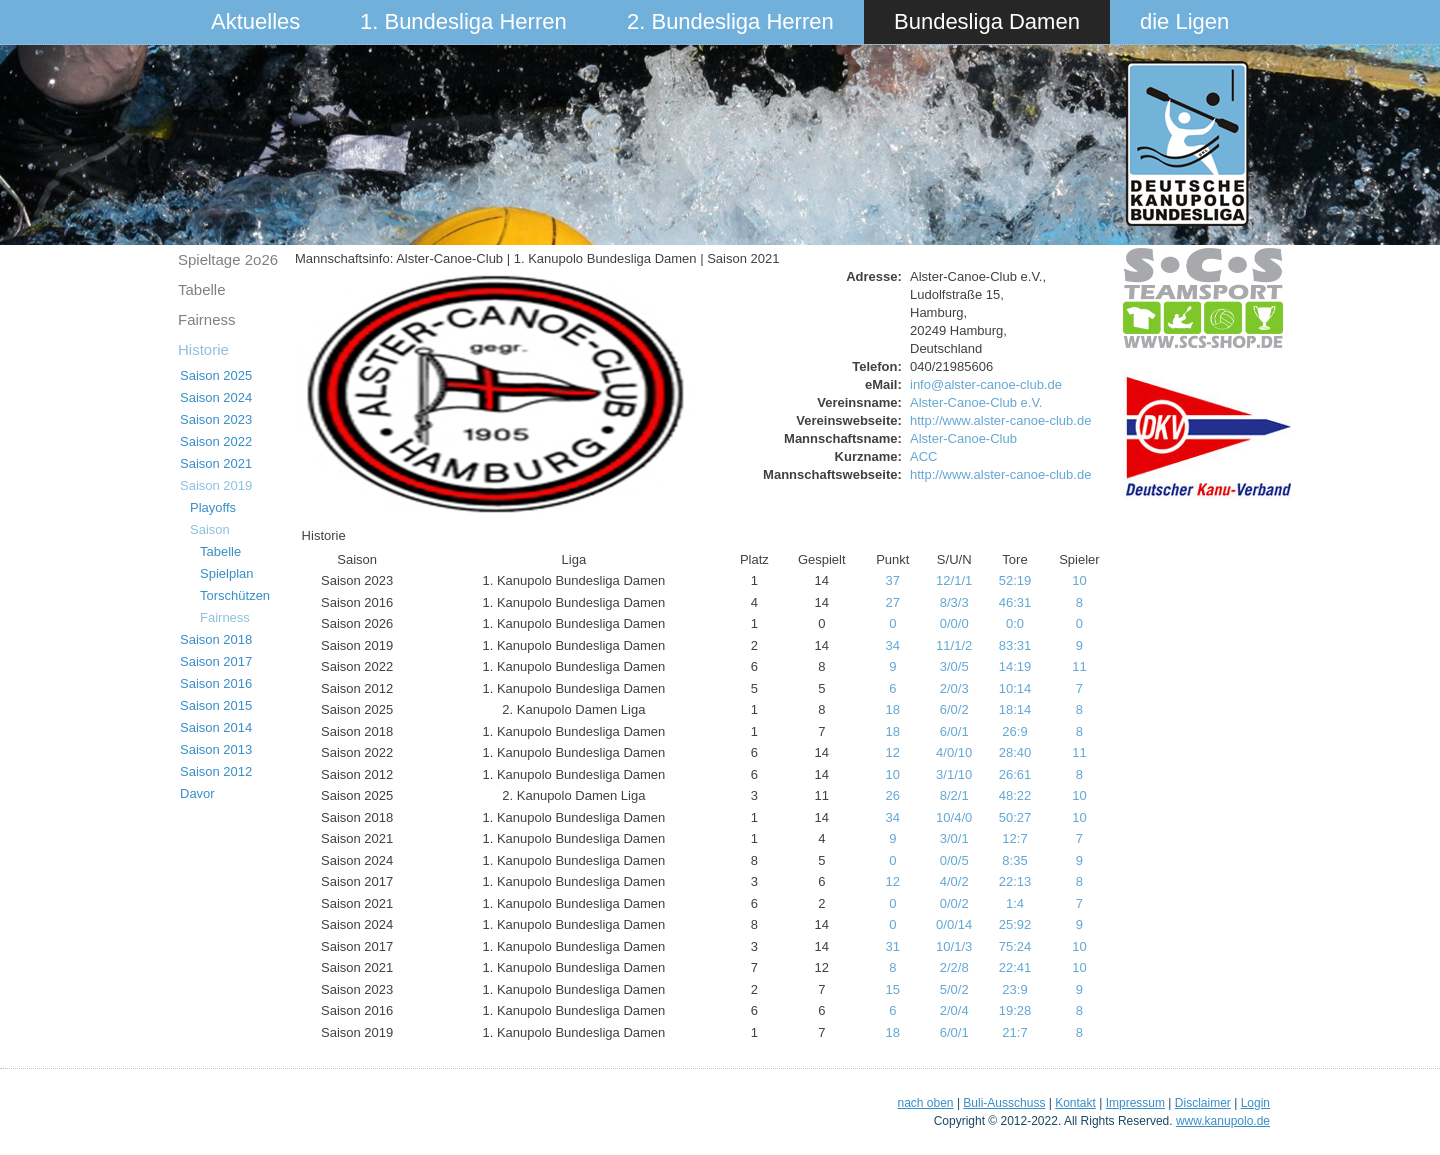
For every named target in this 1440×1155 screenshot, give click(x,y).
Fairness (207, 319)
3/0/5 (954, 666)
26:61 (1015, 774)
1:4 (1015, 903)
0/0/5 (954, 860)
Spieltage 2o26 (228, 259)
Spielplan (227, 573)
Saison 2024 (216, 397)
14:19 (1015, 666)
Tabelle (202, 289)
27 (893, 602)
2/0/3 (954, 688)
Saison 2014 (216, 727)
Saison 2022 (216, 441)
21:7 (1014, 1032)
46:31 (1015, 602)
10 (1079, 580)
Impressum (1135, 1103)
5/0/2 (954, 989)
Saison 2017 (216, 661)
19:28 (1015, 1010)
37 (893, 580)
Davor (197, 793)
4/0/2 (954, 881)
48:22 (1015, 795)
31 (893, 946)
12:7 (1014, 838)
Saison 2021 (216, 463)
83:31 (1015, 645)
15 (893, 989)
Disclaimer (1203, 1103)
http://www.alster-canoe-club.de (1000, 420)
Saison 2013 (216, 749)
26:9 (1014, 731)
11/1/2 (954, 645)
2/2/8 (954, 967)
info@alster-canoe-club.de (986, 384)
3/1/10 (954, 774)
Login (1255, 1103)
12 (893, 752)
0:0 (1015, 623)
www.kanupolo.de (1223, 1121)
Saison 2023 (216, 419)
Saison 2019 (216, 485)
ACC (923, 456)
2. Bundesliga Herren (730, 21)
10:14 (1015, 688)
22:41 (1015, 967)
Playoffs (213, 507)
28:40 (1015, 752)
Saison (210, 529)
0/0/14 (954, 924)
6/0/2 (954, 709)
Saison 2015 (216, 705)
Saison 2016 (216, 683)
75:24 (1015, 946)
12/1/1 (954, 580)
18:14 (1015, 709)
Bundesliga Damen (987, 21)
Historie (203, 349)
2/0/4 (954, 1010)
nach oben (925, 1103)
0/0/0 (954, 623)
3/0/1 (954, 838)
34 (893, 645)
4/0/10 (954, 752)
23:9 (1014, 989)
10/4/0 (954, 817)
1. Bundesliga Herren (463, 21)
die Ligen (1184, 21)
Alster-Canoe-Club (963, 438)
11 (1079, 666)
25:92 (1015, 924)
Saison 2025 (216, 375)
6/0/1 (954, 731)
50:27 (1015, 817)
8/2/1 (954, 795)
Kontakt (1075, 1103)
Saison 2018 (216, 639)
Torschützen (235, 595)
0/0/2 (954, 903)
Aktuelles (255, 21)
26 (893, 795)
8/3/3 (954, 602)
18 (893, 709)
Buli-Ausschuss (1004, 1103)
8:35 (1014, 860)
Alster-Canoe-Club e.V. (976, 402)
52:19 (1015, 580)
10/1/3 (954, 946)
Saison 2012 (216, 771)
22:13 (1015, 881)
